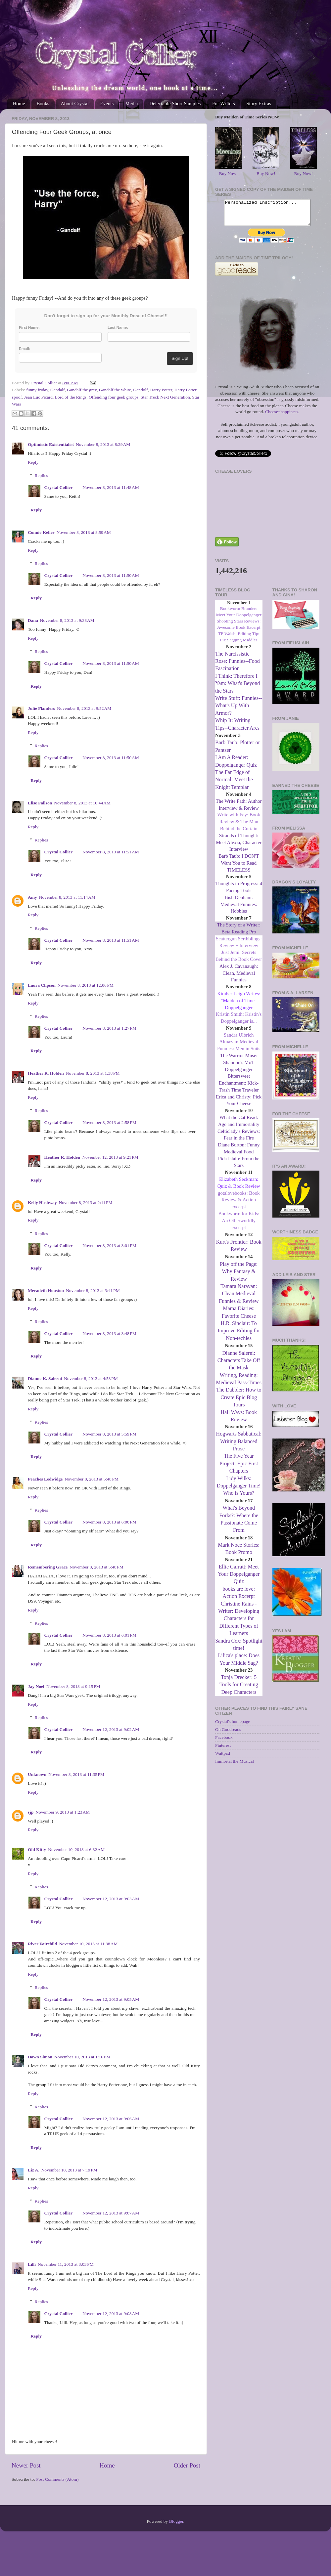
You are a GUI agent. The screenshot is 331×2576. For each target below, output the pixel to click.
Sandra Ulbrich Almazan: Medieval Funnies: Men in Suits (238, 1046)
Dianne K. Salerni (45, 1378)
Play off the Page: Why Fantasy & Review (239, 1276)
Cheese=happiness (281, 416)
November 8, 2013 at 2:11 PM (85, 1202)
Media (131, 103)
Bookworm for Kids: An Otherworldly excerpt (238, 1225)
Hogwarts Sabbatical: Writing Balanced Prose (238, 1446)
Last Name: (118, 327)
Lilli (32, 2264)
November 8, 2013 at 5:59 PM (109, 1434)
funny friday (37, 389)
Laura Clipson (42, 985)
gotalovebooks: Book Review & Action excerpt (239, 1205)
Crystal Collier (58, 487)
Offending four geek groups (113, 397)
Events (107, 103)
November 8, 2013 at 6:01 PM (109, 1635)
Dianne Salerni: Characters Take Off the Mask (238, 1365)
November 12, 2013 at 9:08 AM (110, 2313)
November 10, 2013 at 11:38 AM (88, 1943)
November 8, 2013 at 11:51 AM (110, 851)
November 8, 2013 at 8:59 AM (84, 532)
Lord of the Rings (71, 397)
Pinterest (223, 1750)
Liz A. (33, 2170)
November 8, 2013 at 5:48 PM (91, 1479)
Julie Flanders (41, 708)
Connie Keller (41, 532)
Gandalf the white (115, 389)
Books (42, 103)
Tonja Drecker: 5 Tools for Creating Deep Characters (238, 1689)
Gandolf (140, 389)
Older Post (187, 2465)
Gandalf (57, 389)
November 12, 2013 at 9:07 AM (110, 2213)
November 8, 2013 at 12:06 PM (86, 985)
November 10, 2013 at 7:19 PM (69, 2170)
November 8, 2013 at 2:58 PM (109, 1122)
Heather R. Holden (46, 1073)
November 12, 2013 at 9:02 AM (110, 1729)
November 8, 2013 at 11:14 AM (67, 897)
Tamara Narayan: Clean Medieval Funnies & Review (239, 1298)
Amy (32, 897)
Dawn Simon (40, 2056)
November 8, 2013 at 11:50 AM (110, 575)
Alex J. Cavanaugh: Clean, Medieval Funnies (238, 978)
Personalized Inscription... (267, 215)
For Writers (223, 103)
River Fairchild (42, 1943)
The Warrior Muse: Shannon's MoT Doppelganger (239, 1067)
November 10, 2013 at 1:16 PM (82, 2056)
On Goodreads (228, 1734)
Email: (24, 349)
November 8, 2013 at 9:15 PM (73, 1686)
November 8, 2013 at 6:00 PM (109, 1522)
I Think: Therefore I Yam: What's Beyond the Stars (237, 688)
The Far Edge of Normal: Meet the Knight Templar (234, 784)
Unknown (37, 1774)
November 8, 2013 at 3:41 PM (93, 1290)
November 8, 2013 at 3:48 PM (109, 1333)
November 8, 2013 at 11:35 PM (76, 1774)
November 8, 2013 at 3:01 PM (109, 1245)
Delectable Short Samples (175, 103)
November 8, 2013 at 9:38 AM (67, 620)
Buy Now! (228, 173)
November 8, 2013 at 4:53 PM (91, 1378)
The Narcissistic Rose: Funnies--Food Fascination (237, 666)
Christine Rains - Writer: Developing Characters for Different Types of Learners (238, 1623)
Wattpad (222, 1758)
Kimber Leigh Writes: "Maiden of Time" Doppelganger (238, 1005)
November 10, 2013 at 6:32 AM (76, 1849)
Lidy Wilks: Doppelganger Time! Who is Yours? (239, 1491)
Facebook (223, 1742)
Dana (33, 620)
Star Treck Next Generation (165, 397)
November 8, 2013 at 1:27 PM (109, 1028)
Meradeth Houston (46, 1290)
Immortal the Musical (234, 1766)
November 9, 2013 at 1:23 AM (62, 1812)
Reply (33, 462)
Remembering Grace (48, 1567)
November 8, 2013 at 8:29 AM (103, 444)
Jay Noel (36, 1686)
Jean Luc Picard (38, 397)
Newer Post (26, 2465)
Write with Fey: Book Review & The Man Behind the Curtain (238, 826)
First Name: (29, 327)
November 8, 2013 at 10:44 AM (82, 802)
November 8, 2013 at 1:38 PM (93, 1073)
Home (19, 103)
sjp (30, 1812)
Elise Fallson (40, 802)
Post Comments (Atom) (57, 2479)
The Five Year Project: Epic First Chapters (238, 1468)
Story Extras (258, 103)
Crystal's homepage (232, 1726)
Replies (41, 475)
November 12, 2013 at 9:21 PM (110, 1157)
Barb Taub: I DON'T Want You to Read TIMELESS (238, 868)
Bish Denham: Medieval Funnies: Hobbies (238, 909)
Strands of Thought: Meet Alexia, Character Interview (238, 847)
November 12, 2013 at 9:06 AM (110, 2118)
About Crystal (75, 103)
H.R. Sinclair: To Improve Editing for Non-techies (238, 1335)
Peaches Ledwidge (45, 1479)
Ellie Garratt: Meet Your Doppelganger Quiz (239, 1579)
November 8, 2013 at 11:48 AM (110, 487)
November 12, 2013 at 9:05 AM (110, 1999)
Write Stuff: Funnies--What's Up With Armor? (238, 710)
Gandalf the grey (82, 389)
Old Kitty (37, 1849)
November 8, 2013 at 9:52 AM (84, 708)
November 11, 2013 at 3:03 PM (66, 2264)
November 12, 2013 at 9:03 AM (110, 1898)
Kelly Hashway (42, 1202)
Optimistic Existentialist (51, 444)
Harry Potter (161, 389)
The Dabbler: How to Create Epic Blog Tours (238, 1402)
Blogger (176, 2521)
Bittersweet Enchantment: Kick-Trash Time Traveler (239, 1087)
